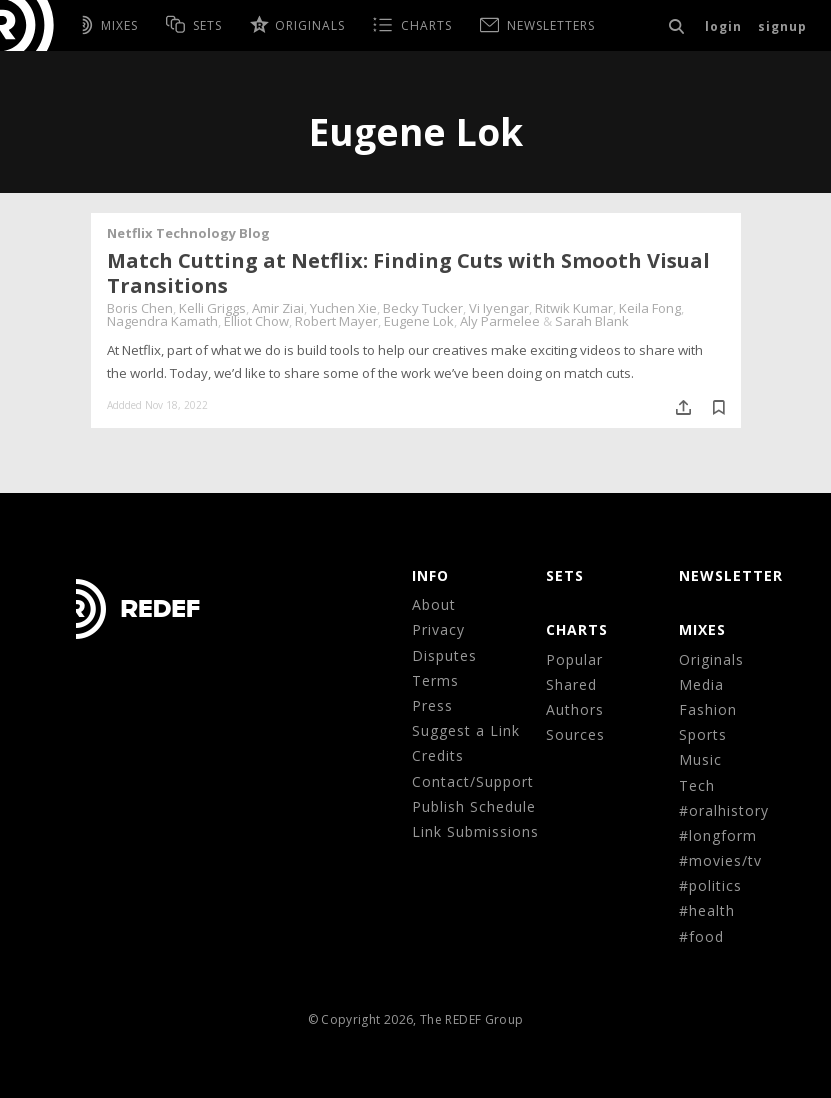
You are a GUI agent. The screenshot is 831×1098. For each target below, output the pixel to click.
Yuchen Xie (343, 308)
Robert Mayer (336, 321)
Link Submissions (475, 831)
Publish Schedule (474, 806)
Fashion (708, 709)
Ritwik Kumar (574, 308)
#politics (710, 885)
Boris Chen (140, 308)
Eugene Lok (419, 321)
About (434, 604)
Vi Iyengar (499, 308)
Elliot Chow (256, 321)
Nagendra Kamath (162, 321)
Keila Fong (650, 308)
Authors (575, 709)
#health (707, 910)
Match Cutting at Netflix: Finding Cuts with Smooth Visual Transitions (408, 273)
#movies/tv (720, 860)
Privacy (438, 629)
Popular (574, 659)
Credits (438, 755)
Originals (711, 659)
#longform (718, 835)
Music (700, 759)
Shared (571, 684)
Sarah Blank (592, 321)
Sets (565, 575)
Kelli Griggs (212, 308)
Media (701, 684)
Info (430, 575)
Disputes (444, 655)
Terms (435, 680)
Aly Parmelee (500, 321)
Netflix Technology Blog (188, 233)
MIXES (702, 629)
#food (701, 936)
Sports (703, 734)
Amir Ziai (278, 308)
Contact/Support (473, 781)
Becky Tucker (423, 308)
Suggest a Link (466, 730)
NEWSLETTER (731, 575)
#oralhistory (724, 810)
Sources (575, 734)
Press (432, 705)
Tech (697, 785)
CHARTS (577, 629)
